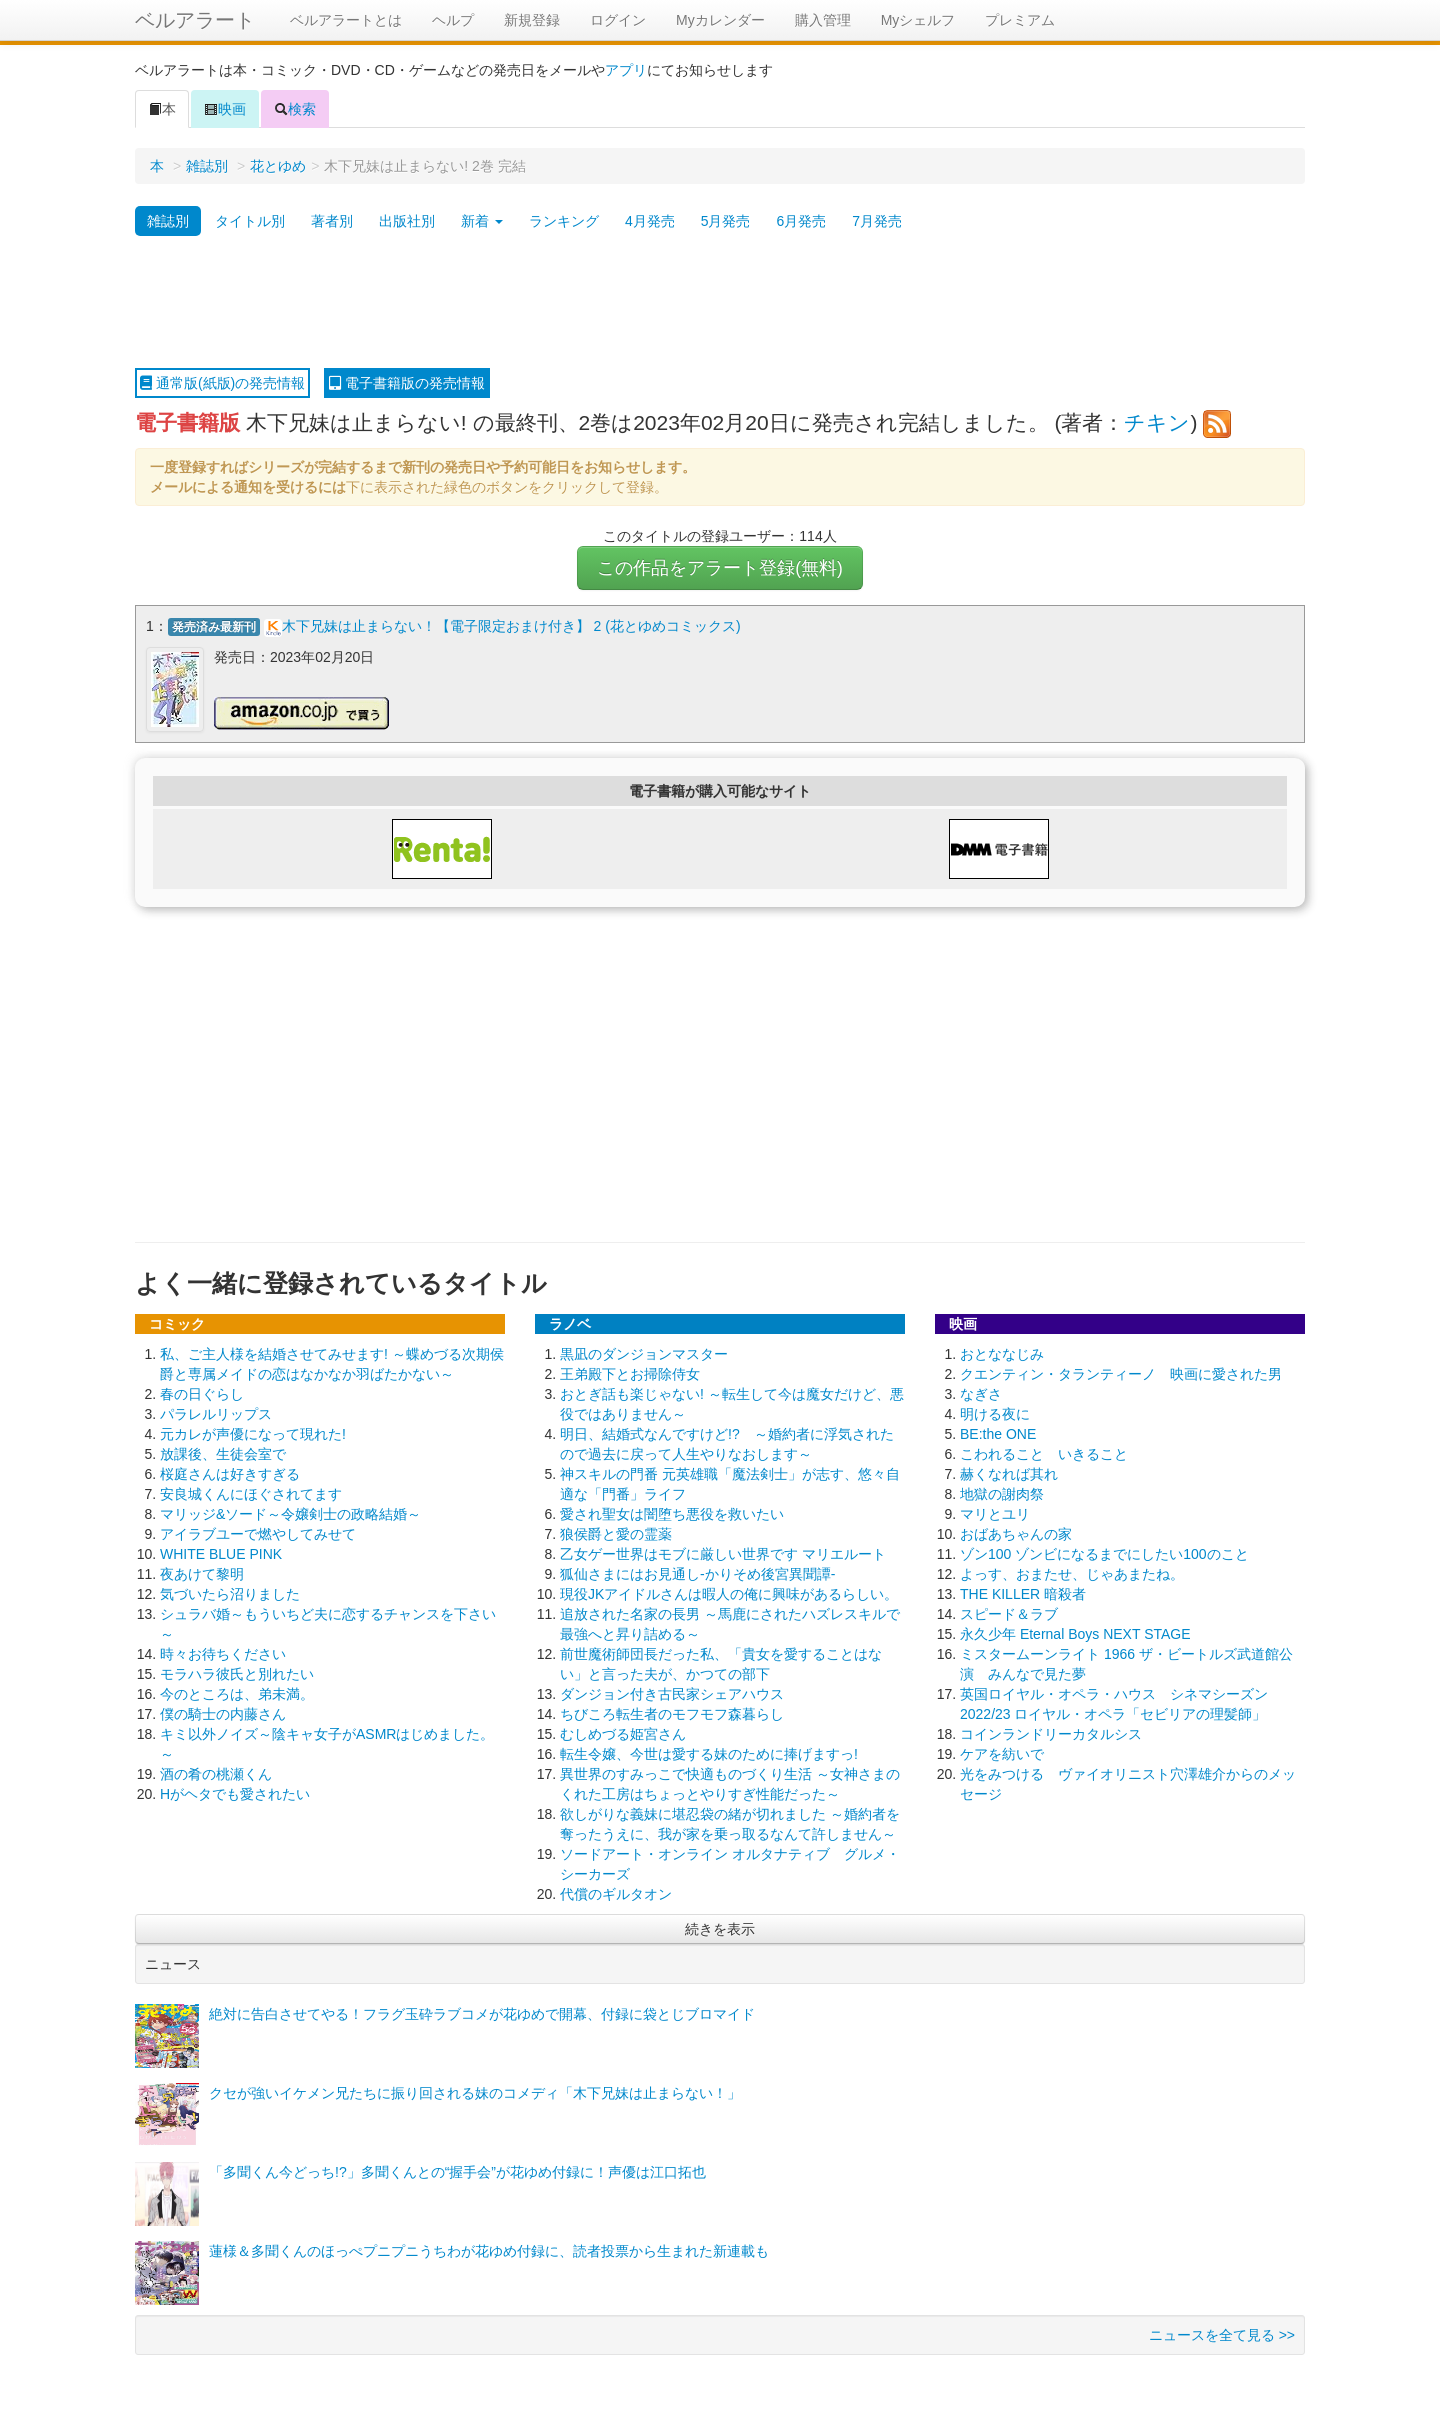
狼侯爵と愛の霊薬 (616, 1534)
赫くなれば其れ (1009, 1474)
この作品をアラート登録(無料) (720, 568)
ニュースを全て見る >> (1222, 2335)
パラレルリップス (216, 1414)
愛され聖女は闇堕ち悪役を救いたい (672, 1514)
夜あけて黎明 (202, 1574)
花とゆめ (278, 166)
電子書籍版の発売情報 (407, 383)
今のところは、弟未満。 (237, 1694)
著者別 (332, 221)
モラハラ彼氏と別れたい (237, 1674)
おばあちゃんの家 (1016, 1534)
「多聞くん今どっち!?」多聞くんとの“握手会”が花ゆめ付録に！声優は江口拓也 (457, 2172)
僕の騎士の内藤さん (223, 1714)
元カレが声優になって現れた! (253, 1434)
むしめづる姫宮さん (623, 1734)
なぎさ (981, 1394)
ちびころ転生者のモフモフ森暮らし (672, 1714)
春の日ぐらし (202, 1394)
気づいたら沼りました (230, 1594)
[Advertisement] (720, 303)
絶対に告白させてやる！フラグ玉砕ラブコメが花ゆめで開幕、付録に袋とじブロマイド (482, 2014)
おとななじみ (1002, 1354)
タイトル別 (250, 221)
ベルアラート (195, 20)
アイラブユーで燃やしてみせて (258, 1534)
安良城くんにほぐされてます (251, 1494)
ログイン (618, 20)
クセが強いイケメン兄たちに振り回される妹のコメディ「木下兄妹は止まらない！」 (475, 2093)
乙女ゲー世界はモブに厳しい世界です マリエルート (723, 1554)
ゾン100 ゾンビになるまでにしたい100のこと (1104, 1554)
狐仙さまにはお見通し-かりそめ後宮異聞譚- (697, 1574)
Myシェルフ (918, 20)
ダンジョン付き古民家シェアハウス (672, 1694)
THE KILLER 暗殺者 (1023, 1594)
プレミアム (1020, 20)
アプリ (626, 70)
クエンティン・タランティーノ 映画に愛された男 (1121, 1374)
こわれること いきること (1044, 1454)
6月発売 (801, 221)
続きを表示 (720, 1929)
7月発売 (877, 221)
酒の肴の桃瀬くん (216, 1774)
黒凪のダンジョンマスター (644, 1354)
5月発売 (726, 221)
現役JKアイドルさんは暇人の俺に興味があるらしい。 (729, 1594)
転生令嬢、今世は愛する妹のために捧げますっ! (709, 1754)
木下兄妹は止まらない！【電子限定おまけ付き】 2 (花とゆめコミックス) (511, 626)
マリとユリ (995, 1514)
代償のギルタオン (616, 1894)
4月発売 (650, 221)
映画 (225, 109)
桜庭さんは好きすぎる (230, 1474)
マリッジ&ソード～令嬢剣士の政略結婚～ (290, 1514)
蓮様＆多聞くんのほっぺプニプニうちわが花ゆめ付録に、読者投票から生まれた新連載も (489, 2251)
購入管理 (823, 20)
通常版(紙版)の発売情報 (222, 383)
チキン (1157, 422)
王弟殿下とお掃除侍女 (630, 1374)
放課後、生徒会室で (223, 1454)
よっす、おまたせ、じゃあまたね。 (1072, 1574)
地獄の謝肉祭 (1002, 1494)
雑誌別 (207, 166)
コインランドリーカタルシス (1051, 1734)
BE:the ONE (998, 1434)
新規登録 (532, 20)
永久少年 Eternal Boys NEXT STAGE (1075, 1634)
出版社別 (407, 221)
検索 (295, 109)
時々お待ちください (223, 1654)
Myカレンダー (720, 20)
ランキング (564, 221)
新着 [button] (482, 221)
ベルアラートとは (346, 20)
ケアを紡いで (1002, 1754)
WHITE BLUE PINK (221, 1554)
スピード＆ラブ (1009, 1614)
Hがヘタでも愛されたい (235, 1794)
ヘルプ (453, 20)
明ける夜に (995, 1414)
